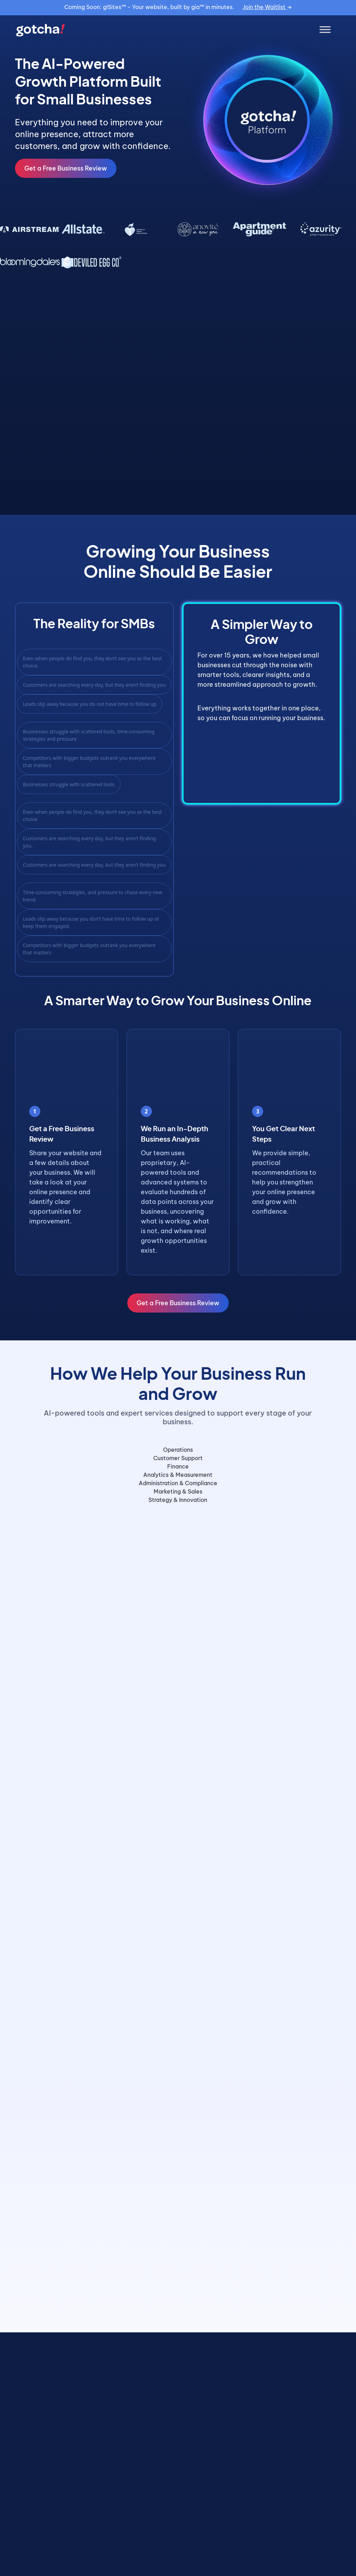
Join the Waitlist (267, 6)
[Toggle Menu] (325, 29)
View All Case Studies (298, 2551)
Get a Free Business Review (65, 168)
